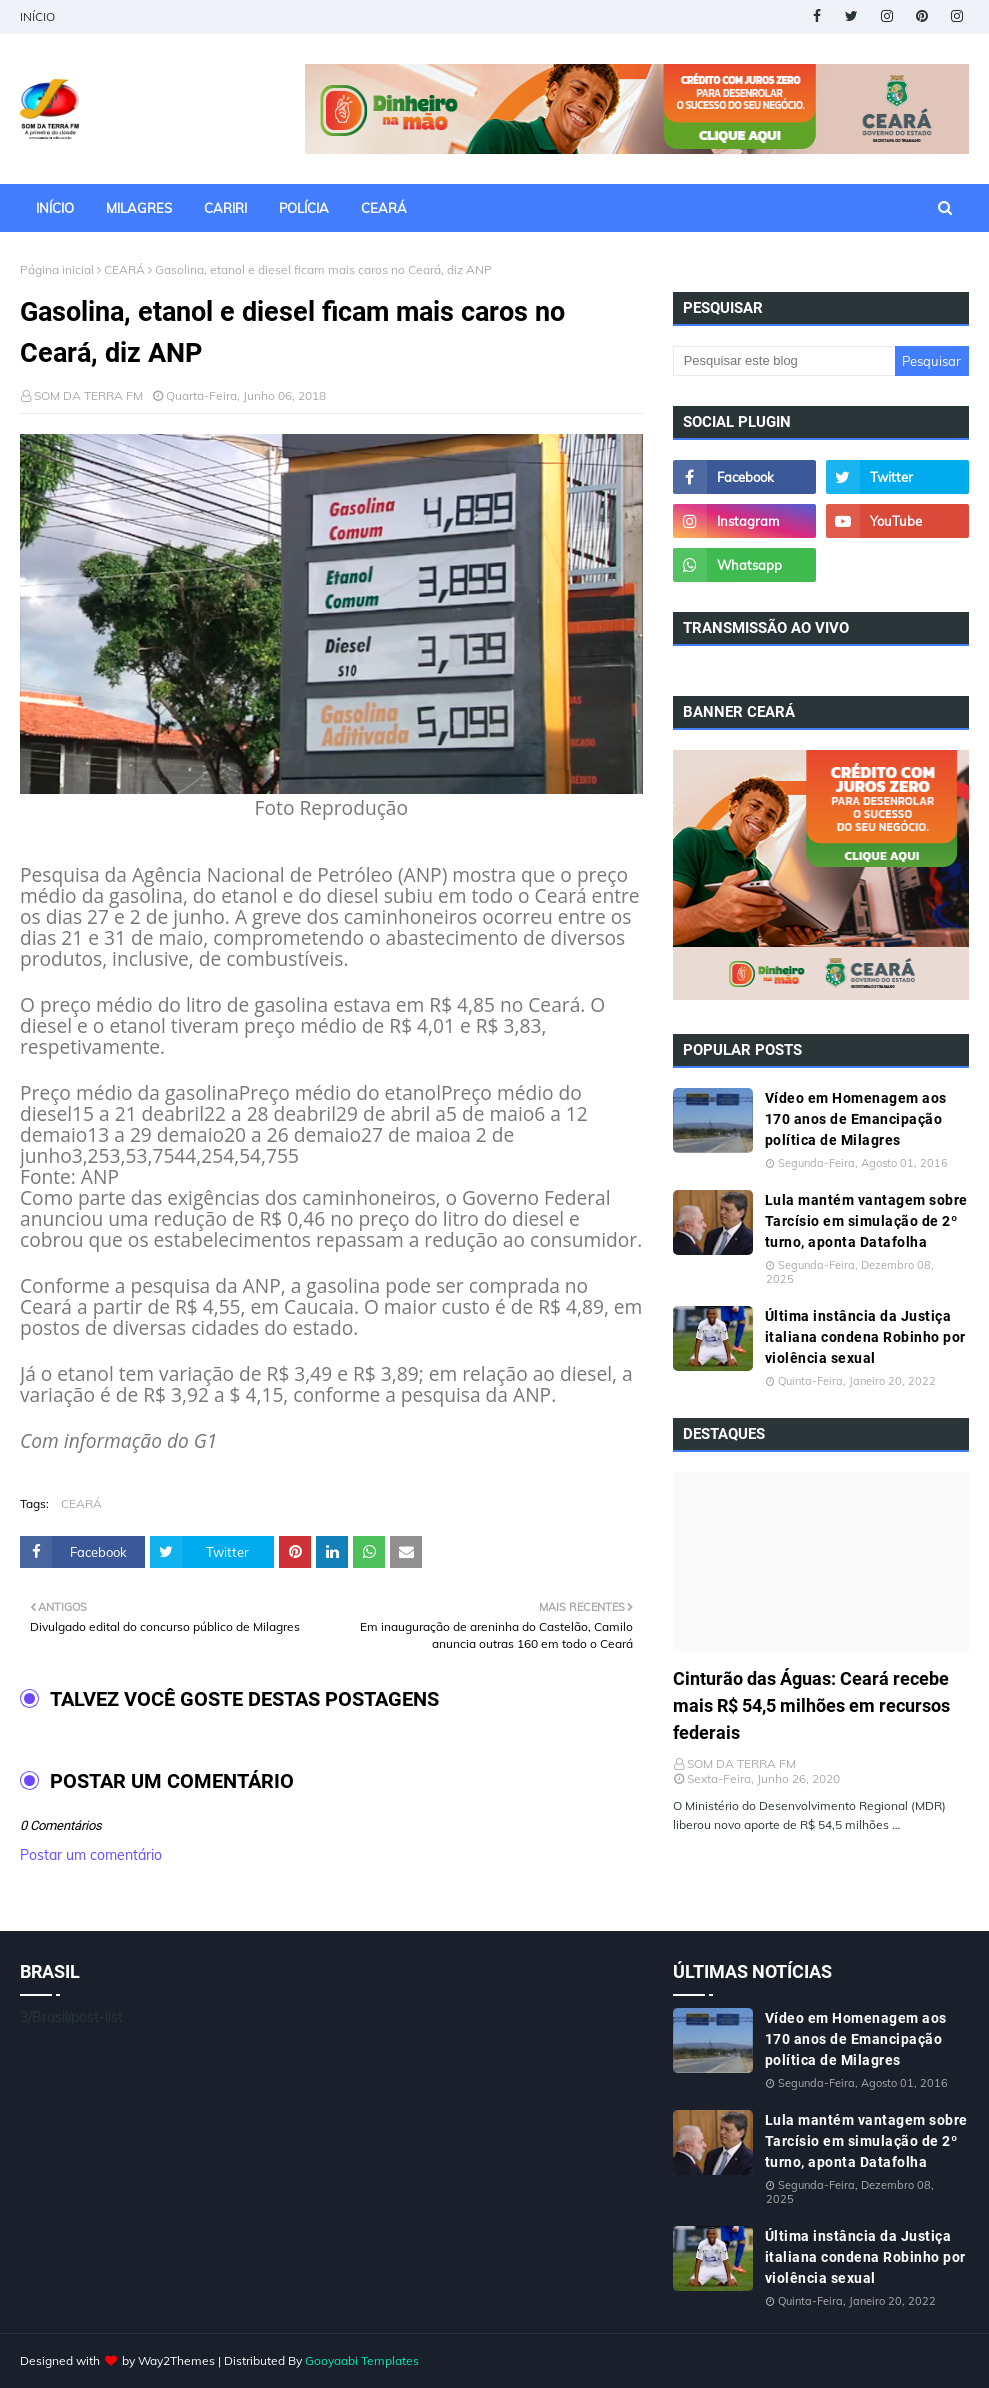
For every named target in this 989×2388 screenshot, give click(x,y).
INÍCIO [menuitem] (55, 208)
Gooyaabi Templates (362, 2360)
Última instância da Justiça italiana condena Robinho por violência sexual (865, 1337)
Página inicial (57, 269)
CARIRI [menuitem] (225, 208)
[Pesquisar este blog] (784, 361)
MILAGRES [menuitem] (139, 208)
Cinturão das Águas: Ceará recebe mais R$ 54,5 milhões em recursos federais (811, 1705)
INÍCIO (37, 16)
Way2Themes (176, 2360)
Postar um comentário (91, 1855)
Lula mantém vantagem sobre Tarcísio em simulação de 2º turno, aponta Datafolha (866, 1221)
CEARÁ (124, 269)
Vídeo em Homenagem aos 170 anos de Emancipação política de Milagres (856, 1119)
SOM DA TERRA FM (88, 395)
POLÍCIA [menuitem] (304, 208)
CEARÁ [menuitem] (384, 208)
